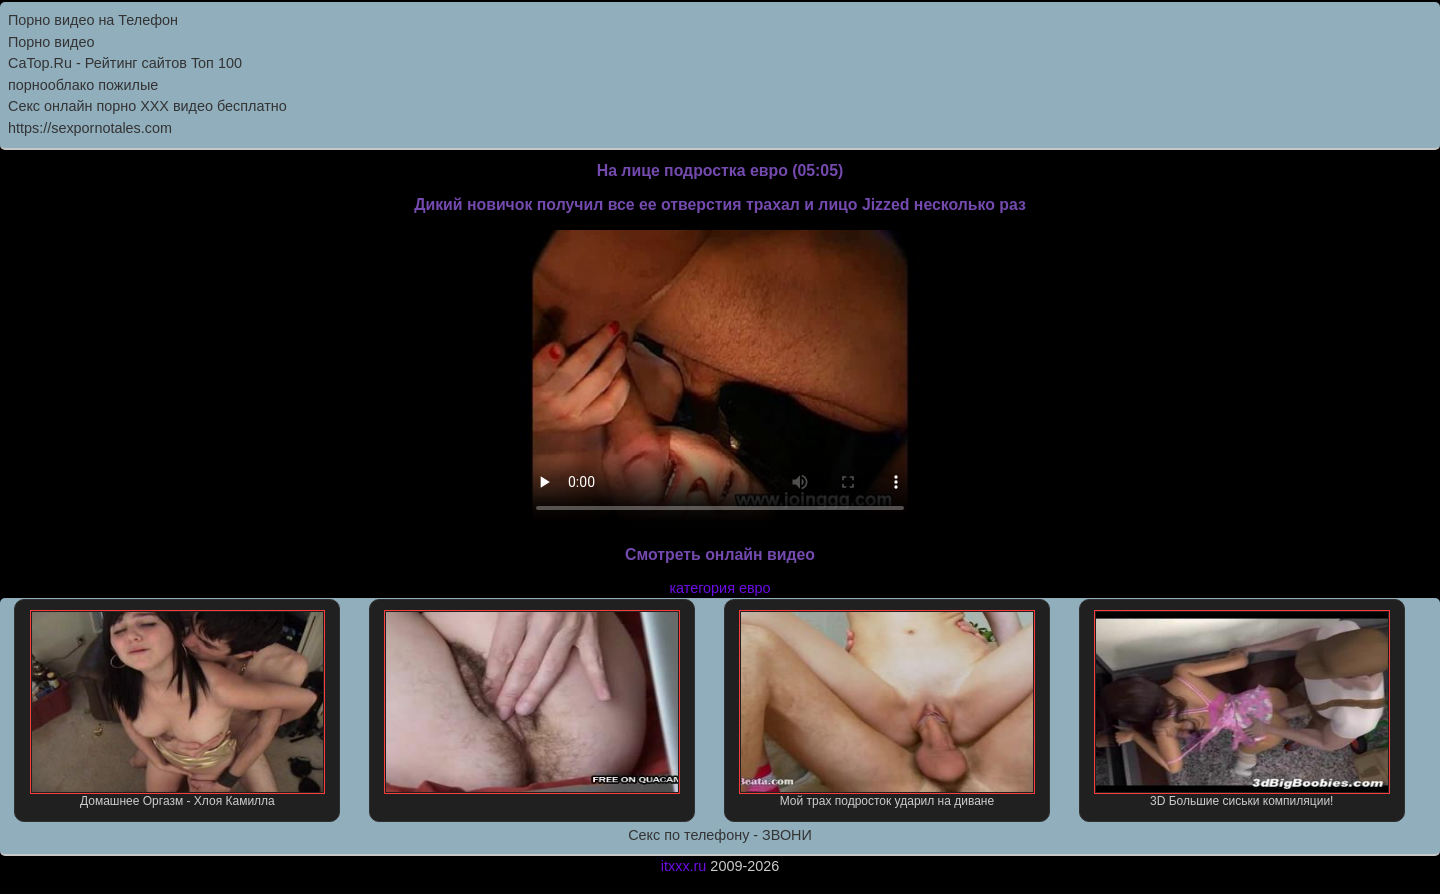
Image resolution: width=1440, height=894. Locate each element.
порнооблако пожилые (83, 85)
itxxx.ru (684, 866)
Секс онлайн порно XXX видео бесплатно (147, 106)
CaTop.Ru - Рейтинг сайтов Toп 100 (125, 63)
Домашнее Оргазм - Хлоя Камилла (178, 709)
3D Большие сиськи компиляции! (1242, 709)
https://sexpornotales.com (90, 128)
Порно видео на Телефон (93, 20)
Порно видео (51, 42)
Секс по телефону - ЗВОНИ (720, 835)
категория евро (719, 588)
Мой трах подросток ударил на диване (887, 709)
